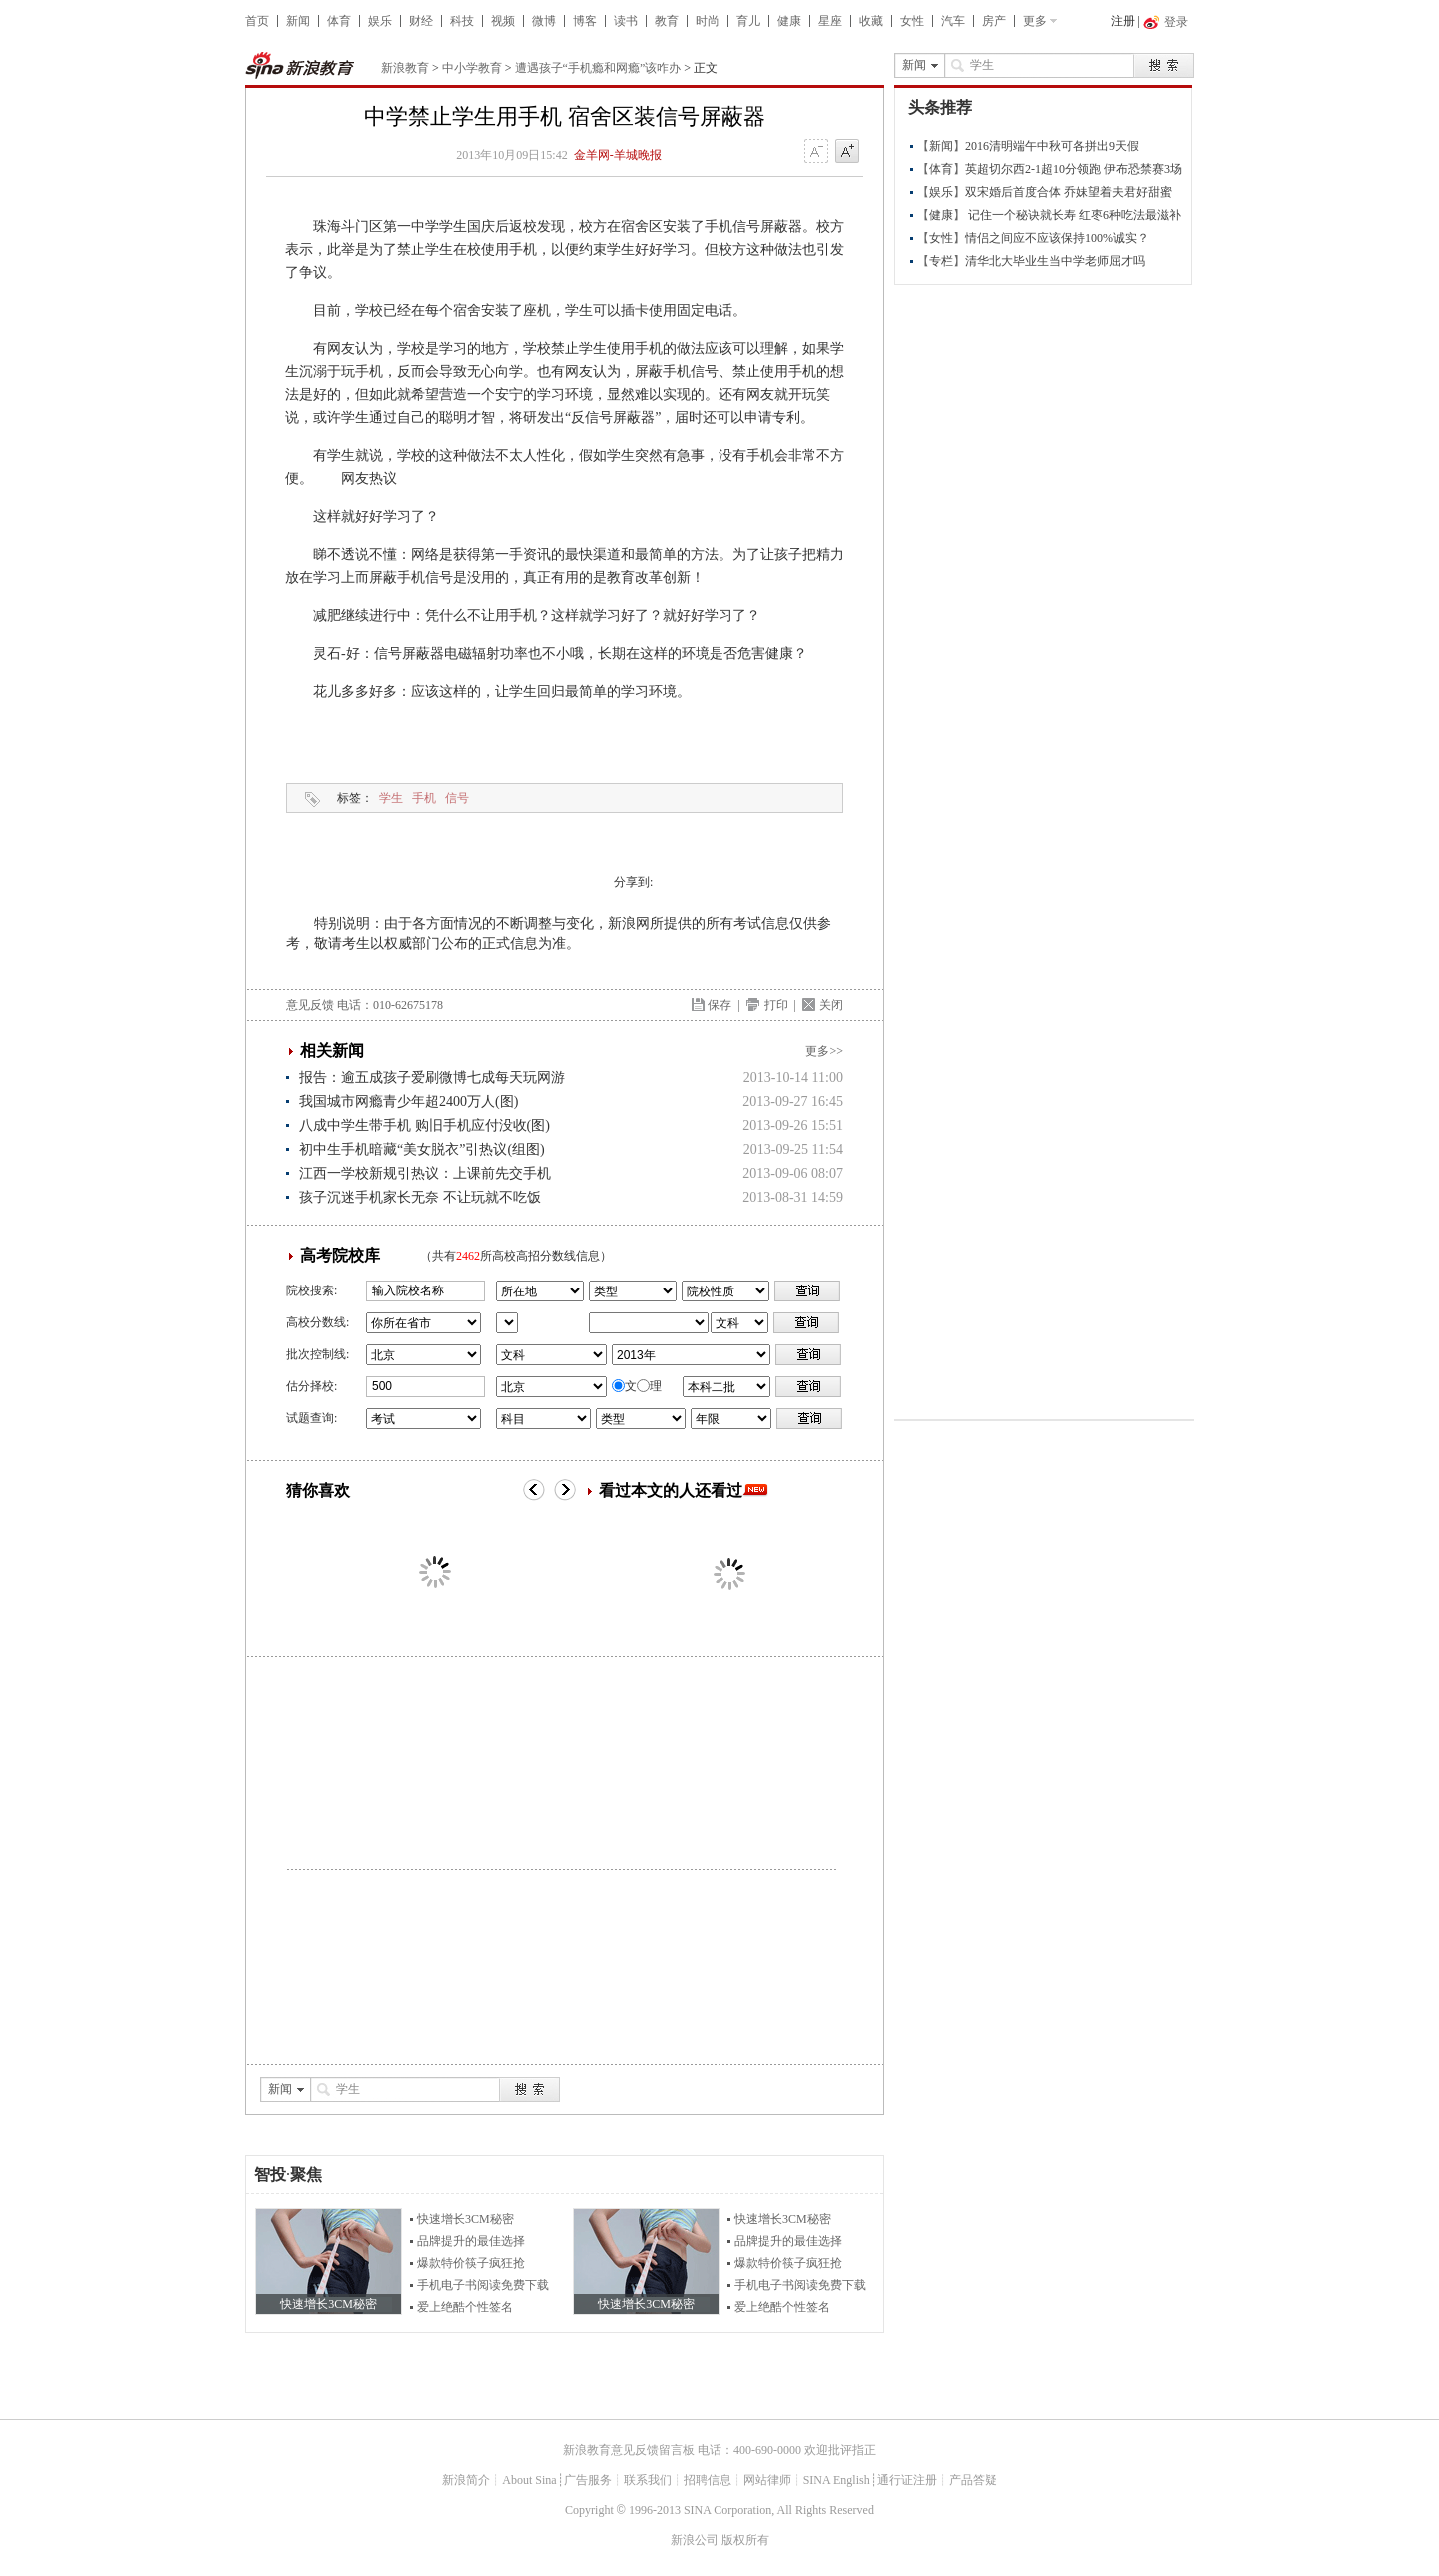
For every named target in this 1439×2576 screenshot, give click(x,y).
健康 (789, 21)
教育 (667, 21)
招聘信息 (707, 2480)
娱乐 (380, 21)
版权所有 (745, 2540)
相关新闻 (332, 1050)
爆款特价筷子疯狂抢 (471, 2263)
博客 (585, 21)
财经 (421, 21)
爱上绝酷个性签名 (465, 2307)
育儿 (748, 21)
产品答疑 (973, 2480)
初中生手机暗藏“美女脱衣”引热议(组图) (422, 1149)
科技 (462, 21)
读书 (626, 21)
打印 (776, 1005)
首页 (257, 21)
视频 (503, 21)
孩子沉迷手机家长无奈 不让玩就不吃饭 (420, 1197)
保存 (719, 1005)
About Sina (529, 2480)
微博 (544, 21)
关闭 (831, 1005)
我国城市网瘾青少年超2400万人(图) (408, 1101)
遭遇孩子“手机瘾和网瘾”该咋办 (598, 68)
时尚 (708, 21)
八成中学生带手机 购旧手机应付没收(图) (424, 1125)
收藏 (871, 21)
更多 (1035, 21)
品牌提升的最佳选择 (471, 2241)
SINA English (836, 2480)
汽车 (953, 21)
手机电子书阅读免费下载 (483, 2285)
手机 (424, 798)
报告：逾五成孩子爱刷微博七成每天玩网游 (432, 1077)
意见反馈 (310, 1005)
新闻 (298, 21)
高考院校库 (340, 1255)
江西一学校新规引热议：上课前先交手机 (425, 1173)
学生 (391, 798)
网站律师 (767, 2480)
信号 (457, 798)
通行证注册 (907, 2480)
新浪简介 (466, 2480)
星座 (830, 21)
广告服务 (588, 2480)
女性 (912, 21)
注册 (1123, 21)
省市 (507, 1322)
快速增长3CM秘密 (465, 2219)
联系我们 (648, 2480)
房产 (994, 21)
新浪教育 (405, 68)
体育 (339, 21)
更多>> (824, 1051)
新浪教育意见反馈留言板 (629, 2450)
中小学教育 (472, 68)
